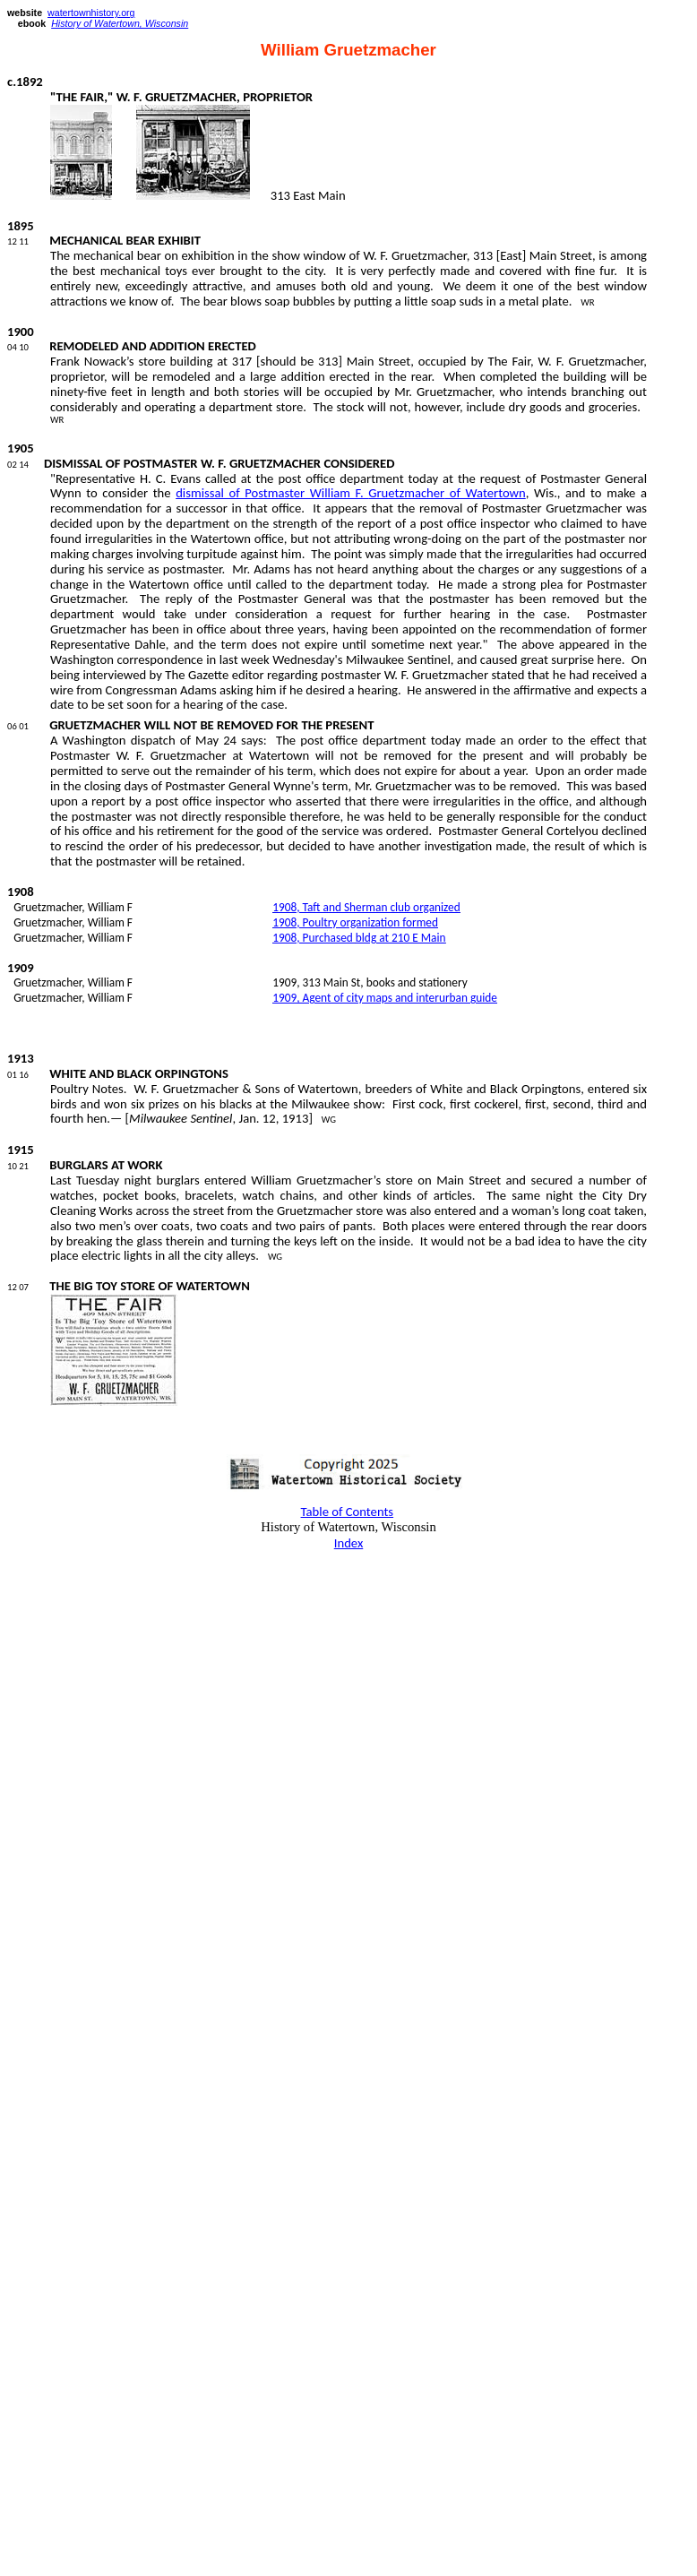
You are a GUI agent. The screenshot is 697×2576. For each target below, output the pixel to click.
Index (349, 1543)
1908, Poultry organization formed (355, 922)
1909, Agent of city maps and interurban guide (384, 997)
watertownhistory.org (91, 12)
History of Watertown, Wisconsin (119, 23)
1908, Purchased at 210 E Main (358, 937)
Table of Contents (347, 1511)
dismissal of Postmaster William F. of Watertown (351, 493)
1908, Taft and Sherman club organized (366, 907)
